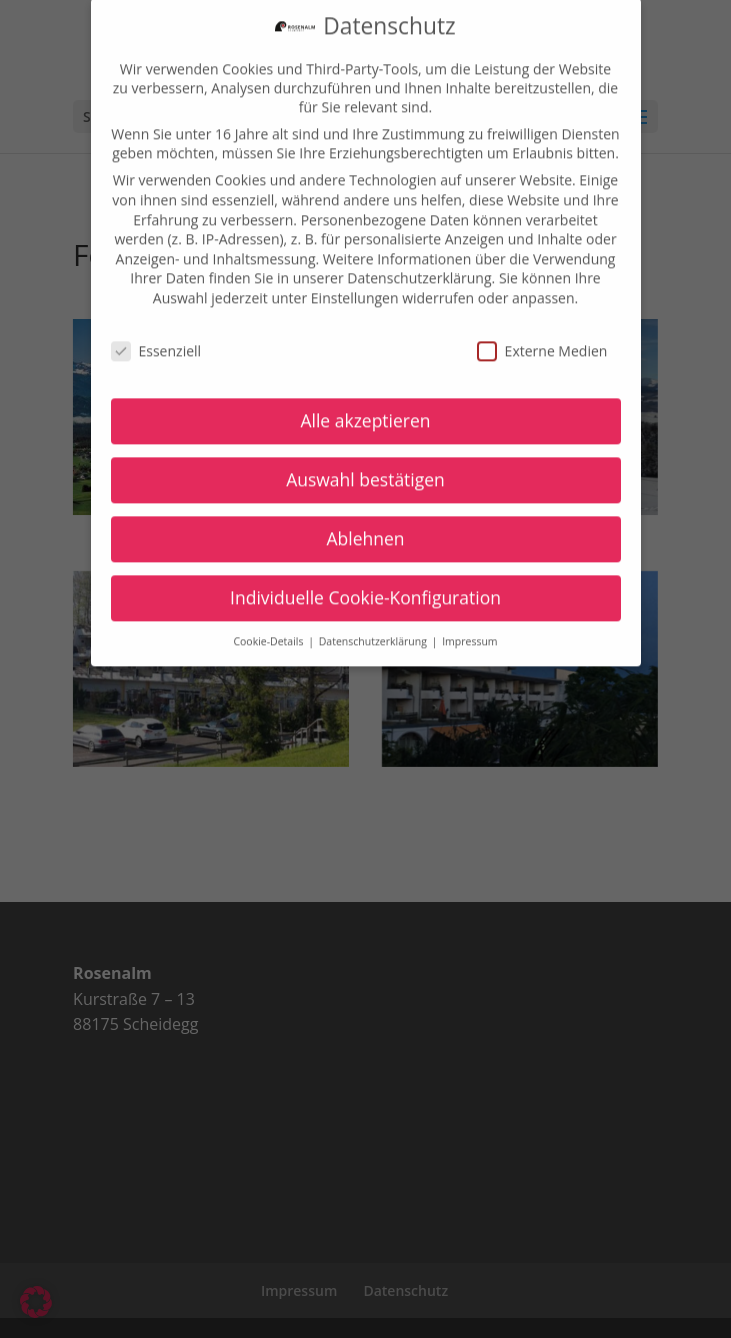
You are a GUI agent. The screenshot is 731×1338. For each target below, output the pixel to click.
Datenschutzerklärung (419, 266)
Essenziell (156, 338)
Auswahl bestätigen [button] (365, 468)
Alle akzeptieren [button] (365, 409)
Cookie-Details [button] (269, 630)
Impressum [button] (469, 630)
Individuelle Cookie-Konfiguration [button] (365, 586)
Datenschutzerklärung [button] (374, 630)
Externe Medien (542, 338)
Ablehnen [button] (365, 527)
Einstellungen (355, 285)
